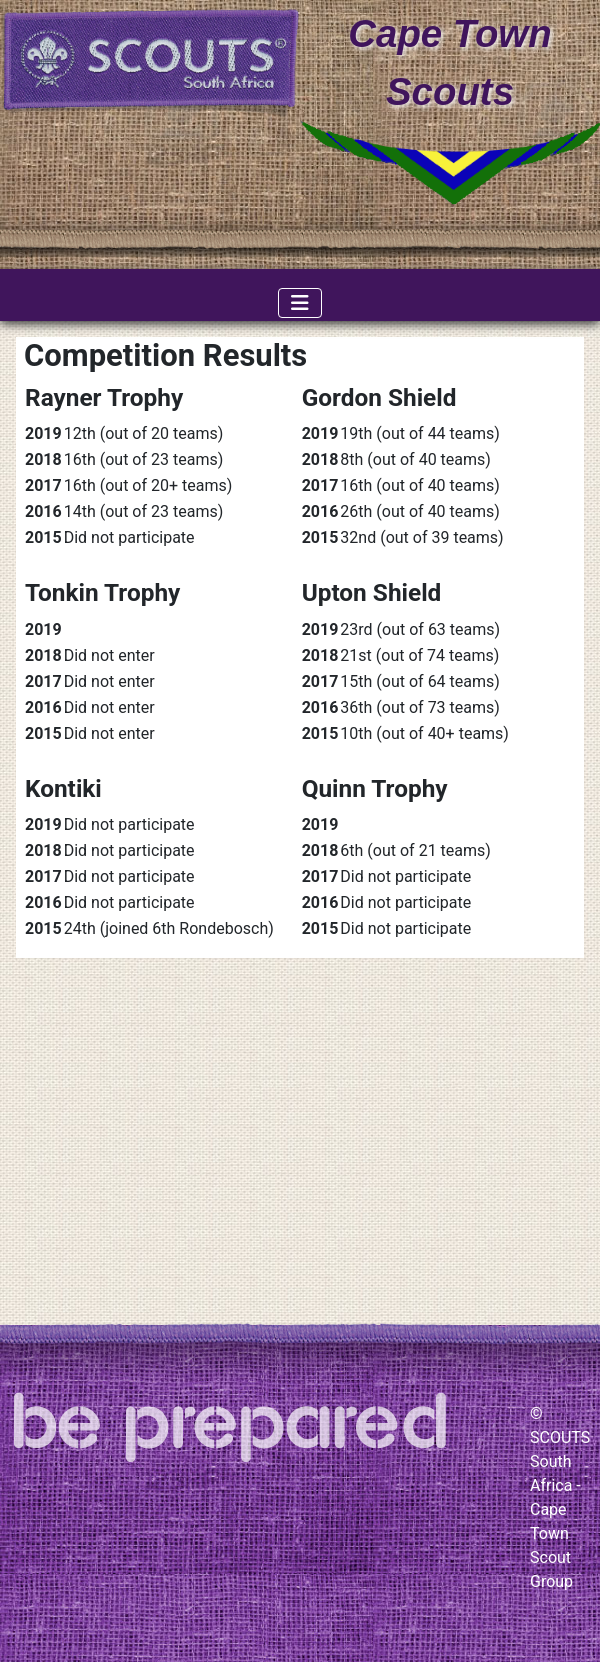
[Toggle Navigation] (300, 303)
